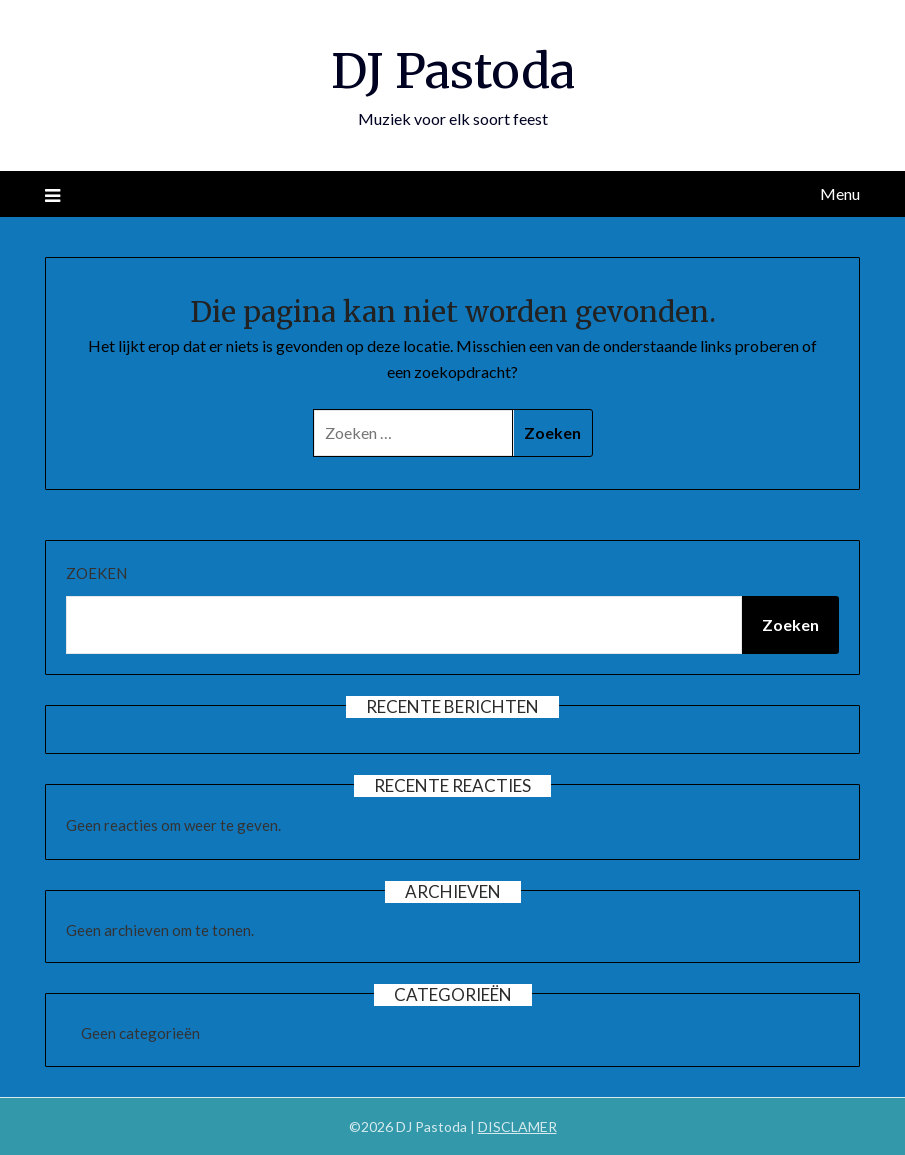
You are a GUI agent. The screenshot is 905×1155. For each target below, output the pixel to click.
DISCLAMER (517, 1126)
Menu (840, 193)
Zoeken (96, 573)
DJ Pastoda (453, 71)
